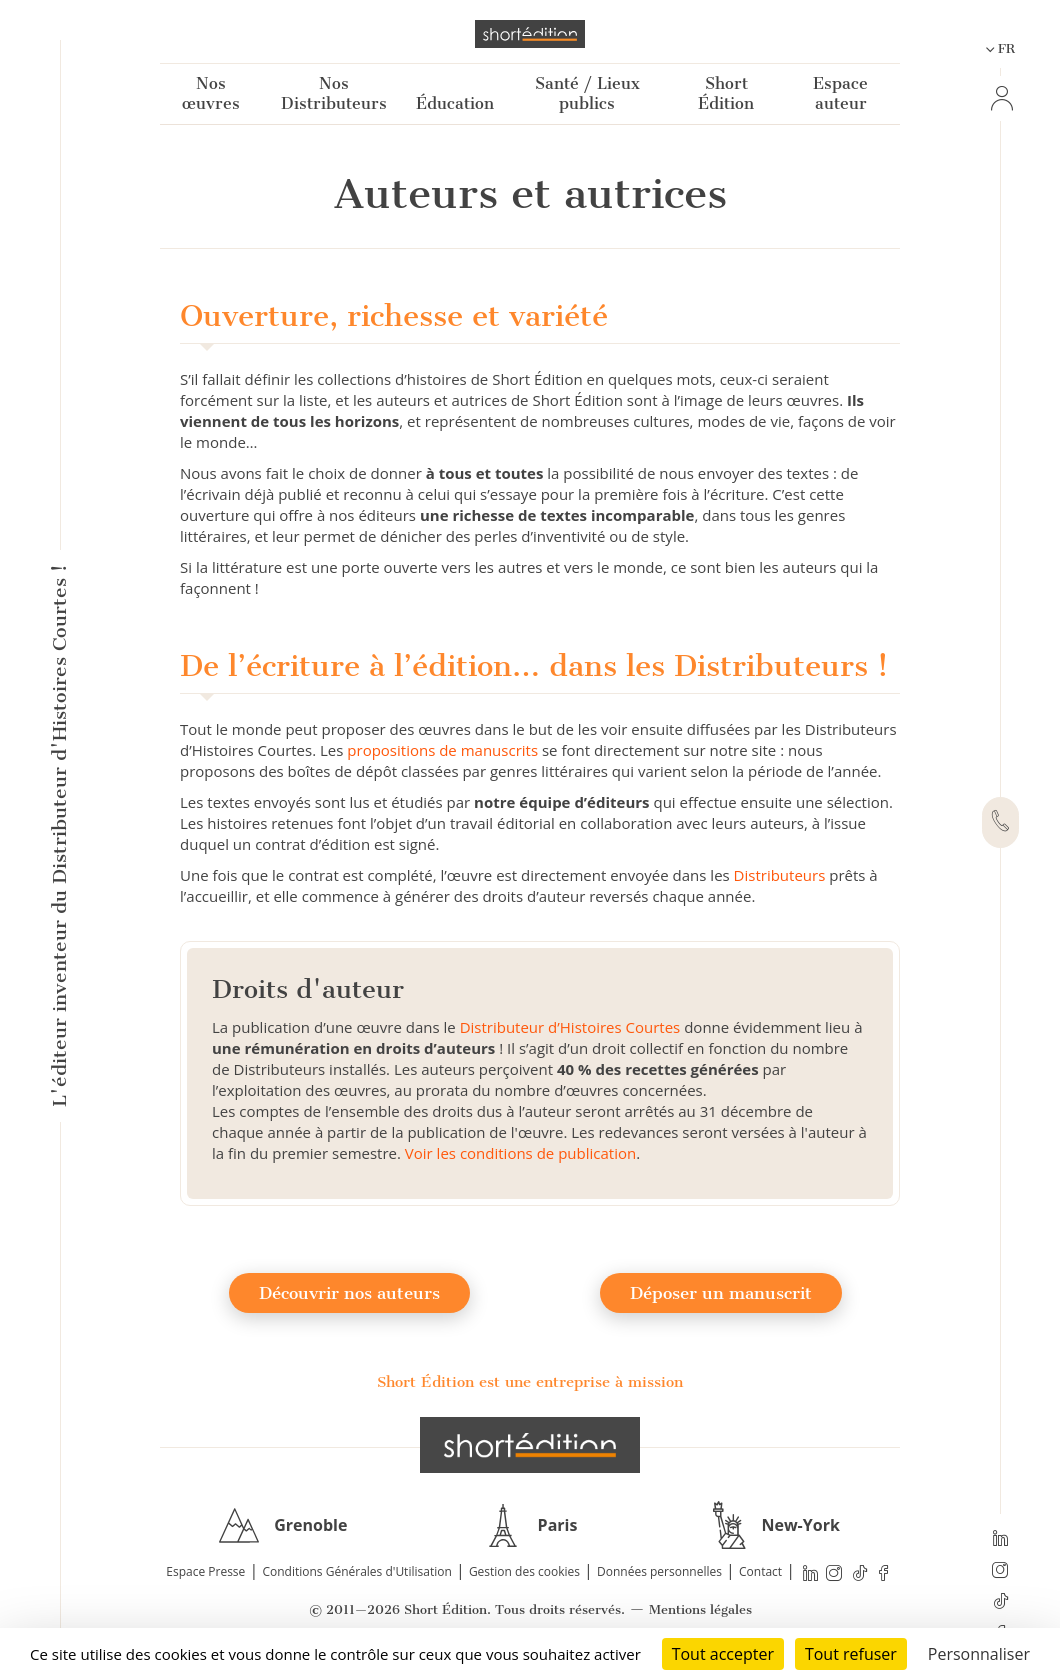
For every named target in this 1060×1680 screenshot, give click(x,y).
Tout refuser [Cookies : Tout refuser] (851, 1654)
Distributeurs (780, 875)
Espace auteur (840, 93)
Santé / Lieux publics (587, 93)
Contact (760, 1571)
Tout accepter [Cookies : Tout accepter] (723, 1654)
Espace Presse (205, 1571)
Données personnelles (659, 1571)
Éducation (455, 103)
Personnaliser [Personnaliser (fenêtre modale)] (979, 1654)
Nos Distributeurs (334, 93)
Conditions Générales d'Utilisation (356, 1571)
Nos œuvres (211, 93)
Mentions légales (700, 1609)
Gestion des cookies (524, 1571)
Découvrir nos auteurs (349, 1293)
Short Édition (726, 93)
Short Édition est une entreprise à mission (530, 1382)
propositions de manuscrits (442, 750)
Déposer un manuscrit (721, 1293)
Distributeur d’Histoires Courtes (570, 1027)
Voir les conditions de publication (520, 1153)
